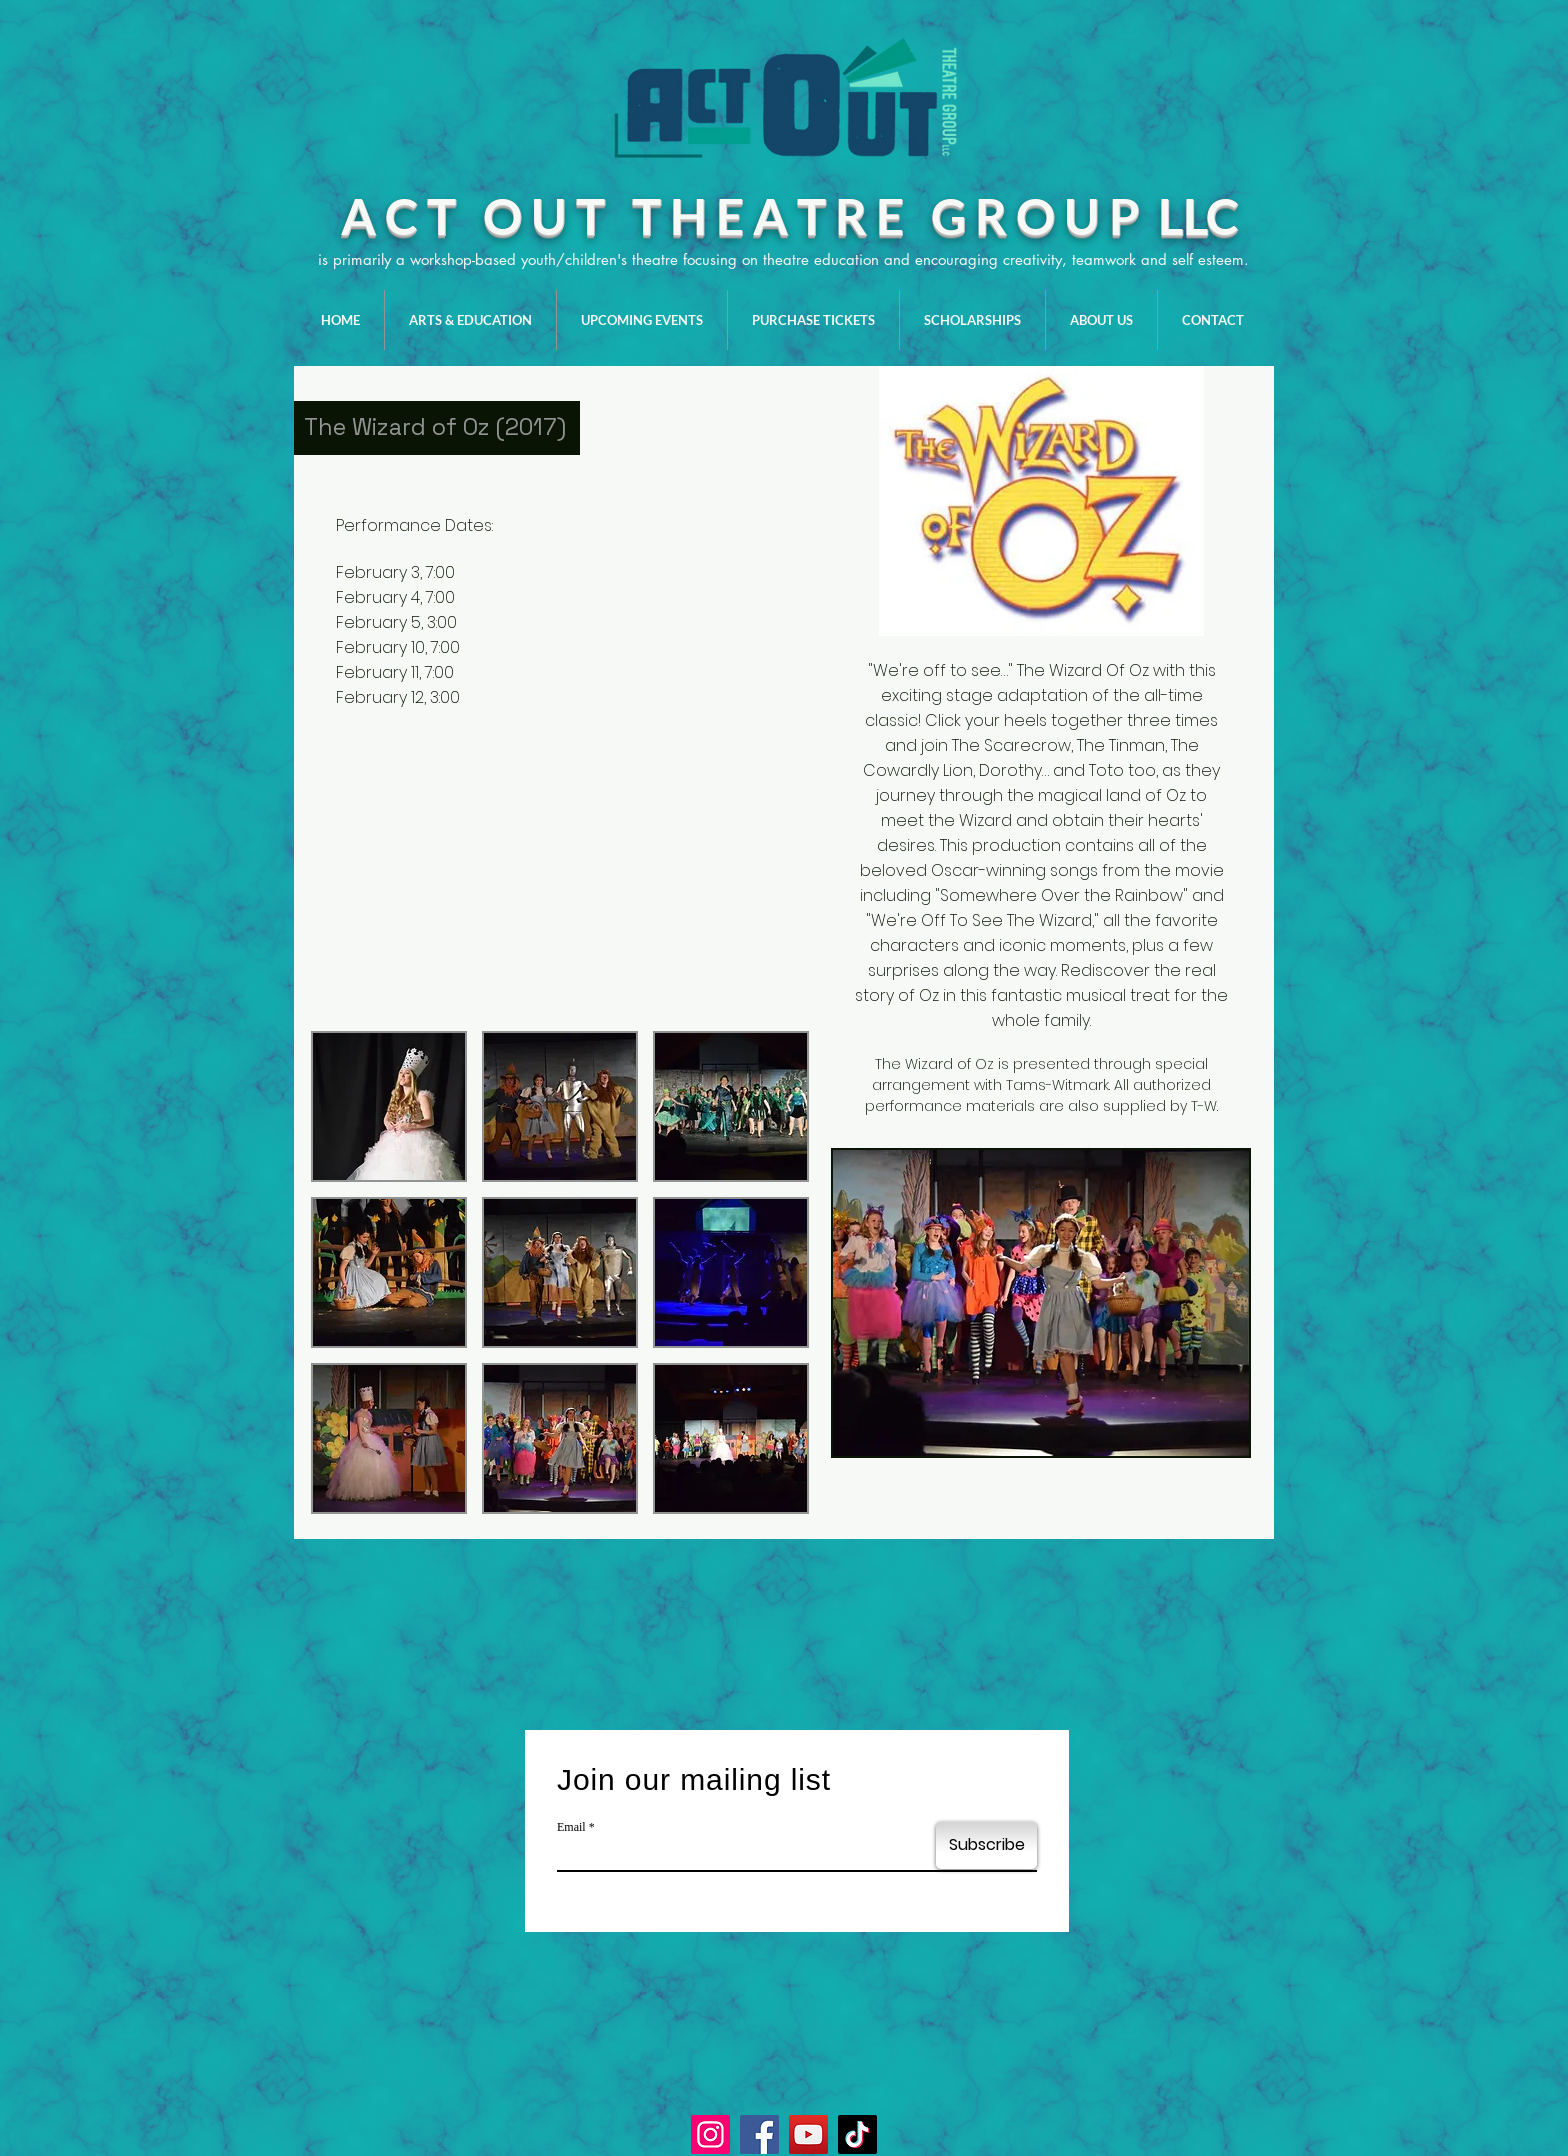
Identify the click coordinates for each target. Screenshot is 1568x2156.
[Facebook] (759, 2134)
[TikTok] (857, 2134)
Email (571, 1827)
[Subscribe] (986, 1845)
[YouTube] (808, 2134)
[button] (389, 1106)
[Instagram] (710, 2134)
